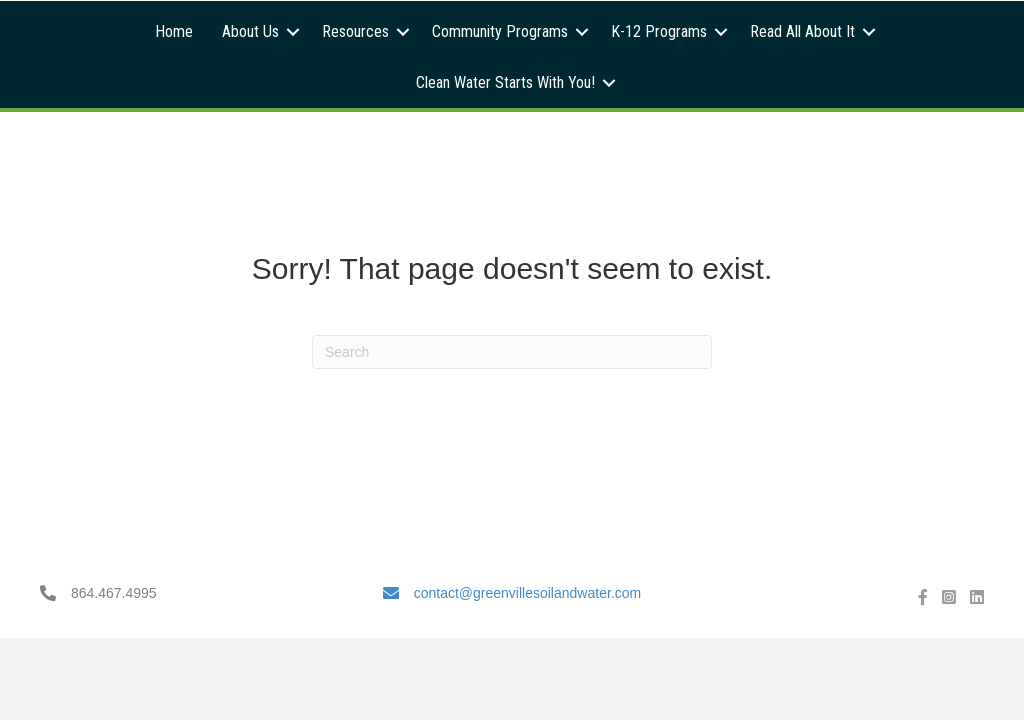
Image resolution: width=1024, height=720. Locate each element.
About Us (250, 31)
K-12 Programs (659, 31)
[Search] (512, 352)
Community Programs (500, 31)
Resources (355, 31)
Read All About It (802, 31)
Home (174, 31)
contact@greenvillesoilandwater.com (527, 593)
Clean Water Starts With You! (505, 82)
